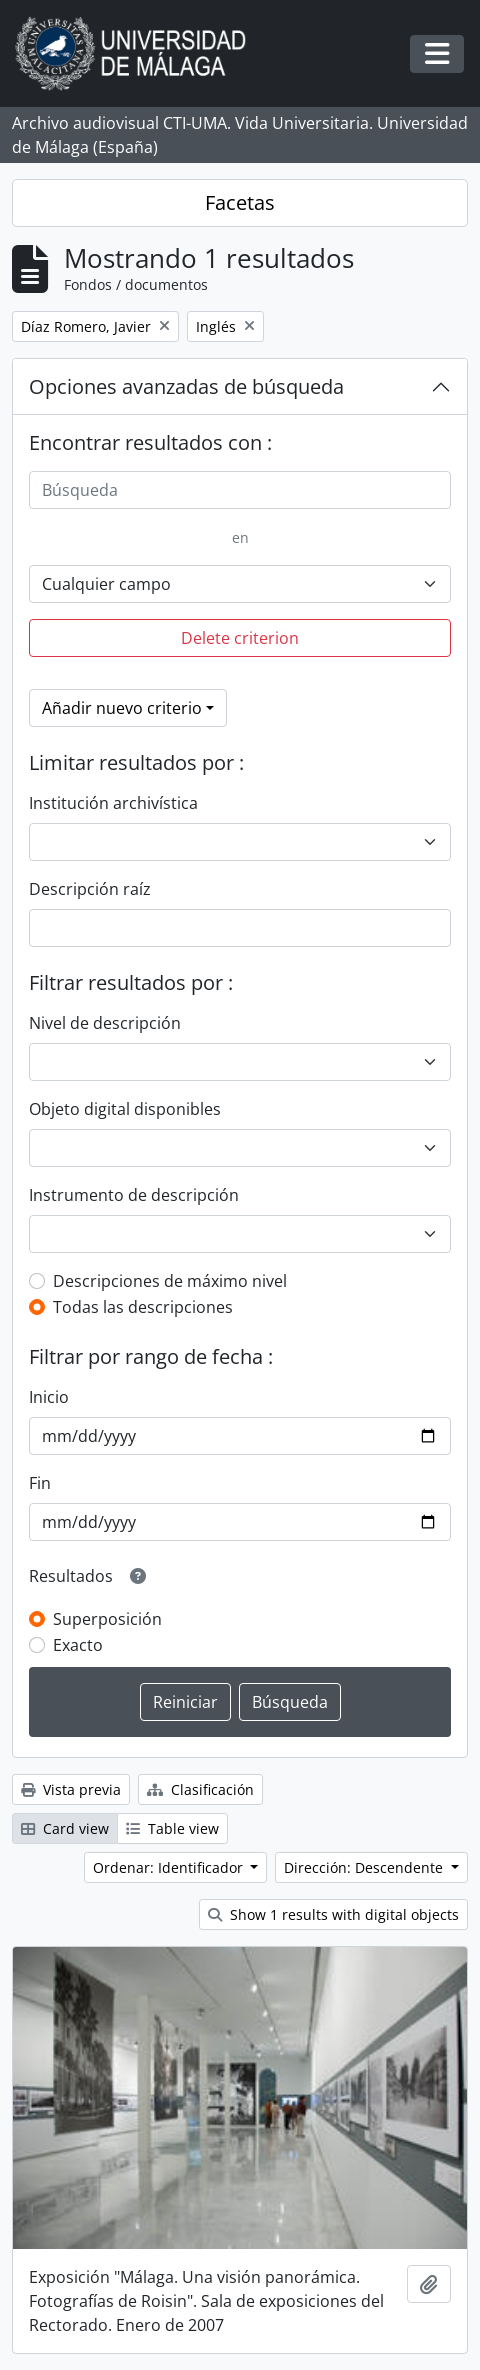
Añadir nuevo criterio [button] (122, 708)
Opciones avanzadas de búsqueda (186, 386)
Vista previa (71, 1789)
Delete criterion (240, 638)
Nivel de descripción (105, 1023)
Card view (65, 1828)
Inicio (49, 1397)
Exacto (78, 1645)
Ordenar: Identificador (170, 1867)
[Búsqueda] (240, 490)
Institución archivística (113, 803)
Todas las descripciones (143, 1307)
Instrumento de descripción (134, 1195)
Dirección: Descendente (365, 1867)
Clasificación (200, 1789)
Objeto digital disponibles (125, 1109)
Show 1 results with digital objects (333, 1914)
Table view (172, 1828)
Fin (40, 1483)
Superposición (107, 1619)
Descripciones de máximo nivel (170, 1281)
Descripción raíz (90, 889)
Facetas (240, 202)
